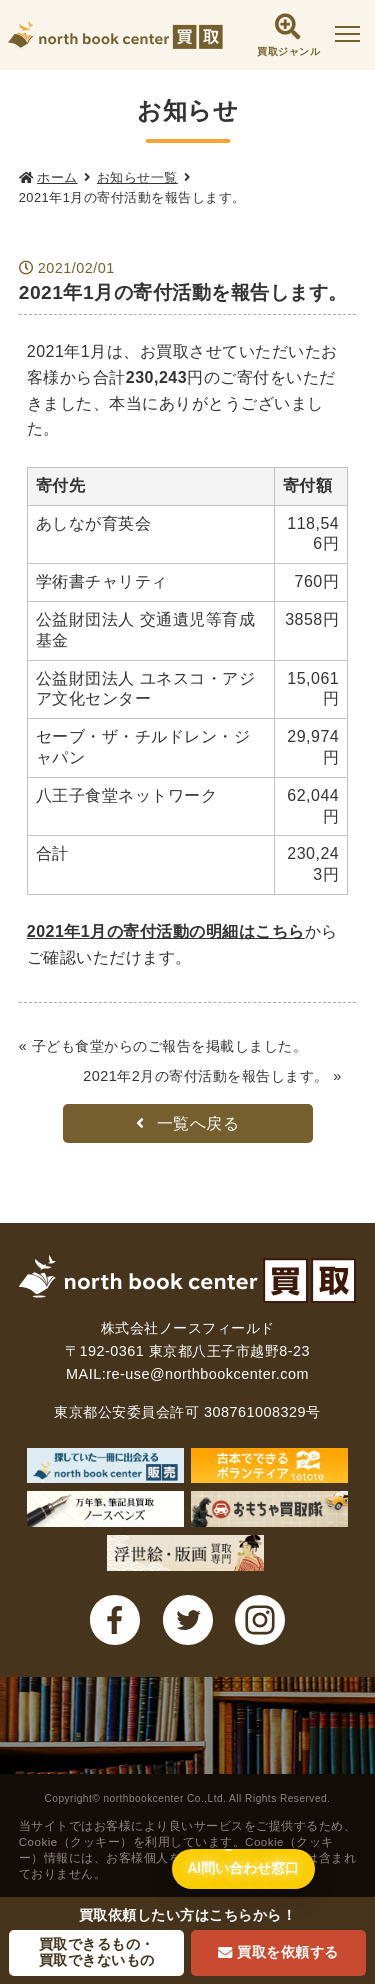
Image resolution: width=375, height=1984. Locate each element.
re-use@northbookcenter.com (207, 1374)
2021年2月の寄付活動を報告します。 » (212, 1076)
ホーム (57, 177)
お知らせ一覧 (137, 177)
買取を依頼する (278, 1952)
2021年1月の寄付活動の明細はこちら (166, 931)
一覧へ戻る (188, 1123)
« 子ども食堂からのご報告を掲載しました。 (163, 1046)
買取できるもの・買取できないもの (97, 1952)
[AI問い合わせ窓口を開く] (243, 1869)
